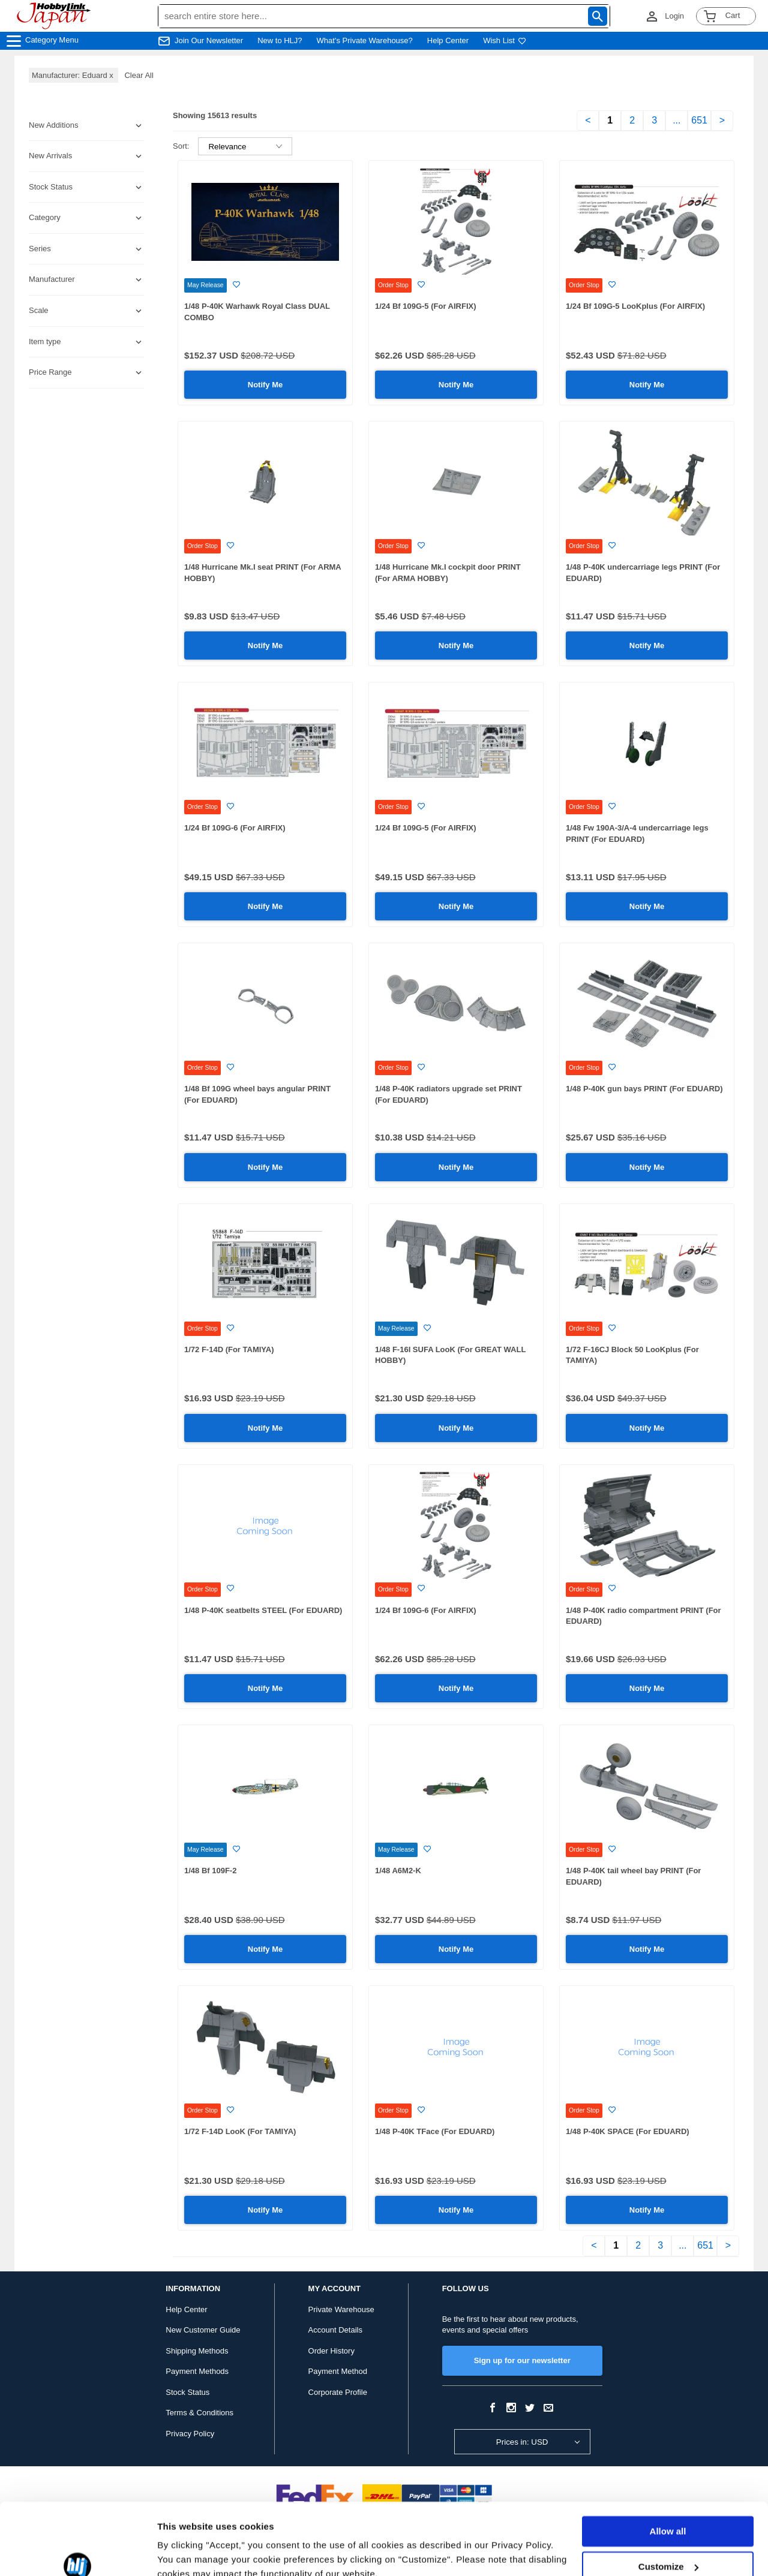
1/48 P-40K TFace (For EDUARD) (434, 2131)
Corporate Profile (337, 2392)
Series (40, 248)
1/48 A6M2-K (398, 1870)
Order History (331, 2350)
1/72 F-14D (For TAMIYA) (229, 1349)
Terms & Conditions (199, 2412)
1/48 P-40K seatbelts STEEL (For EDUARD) (263, 1610)
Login (674, 15)
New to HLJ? (279, 40)
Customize (668, 2511)
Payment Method (337, 2371)
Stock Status (187, 2392)
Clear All (138, 75)
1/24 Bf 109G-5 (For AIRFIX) (425, 306)
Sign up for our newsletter (522, 2360)
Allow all (668, 2477)
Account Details (335, 2329)
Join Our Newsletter (209, 40)
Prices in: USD (522, 2441)
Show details (185, 2552)
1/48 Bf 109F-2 (210, 1870)
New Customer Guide (203, 2329)
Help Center (448, 40)
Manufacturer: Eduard (73, 75)
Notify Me (265, 384)
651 (699, 120)
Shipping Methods (197, 2350)
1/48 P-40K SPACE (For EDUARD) (627, 2131)
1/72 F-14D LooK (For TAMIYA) (240, 2131)
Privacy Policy (190, 2433)
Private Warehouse (341, 2309)
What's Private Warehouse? (365, 40)
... (676, 120)
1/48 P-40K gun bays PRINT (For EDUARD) (644, 1088)
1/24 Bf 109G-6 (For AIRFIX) (235, 827)
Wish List (504, 40)
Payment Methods (197, 2371)
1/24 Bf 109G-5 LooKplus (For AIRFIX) (635, 306)
